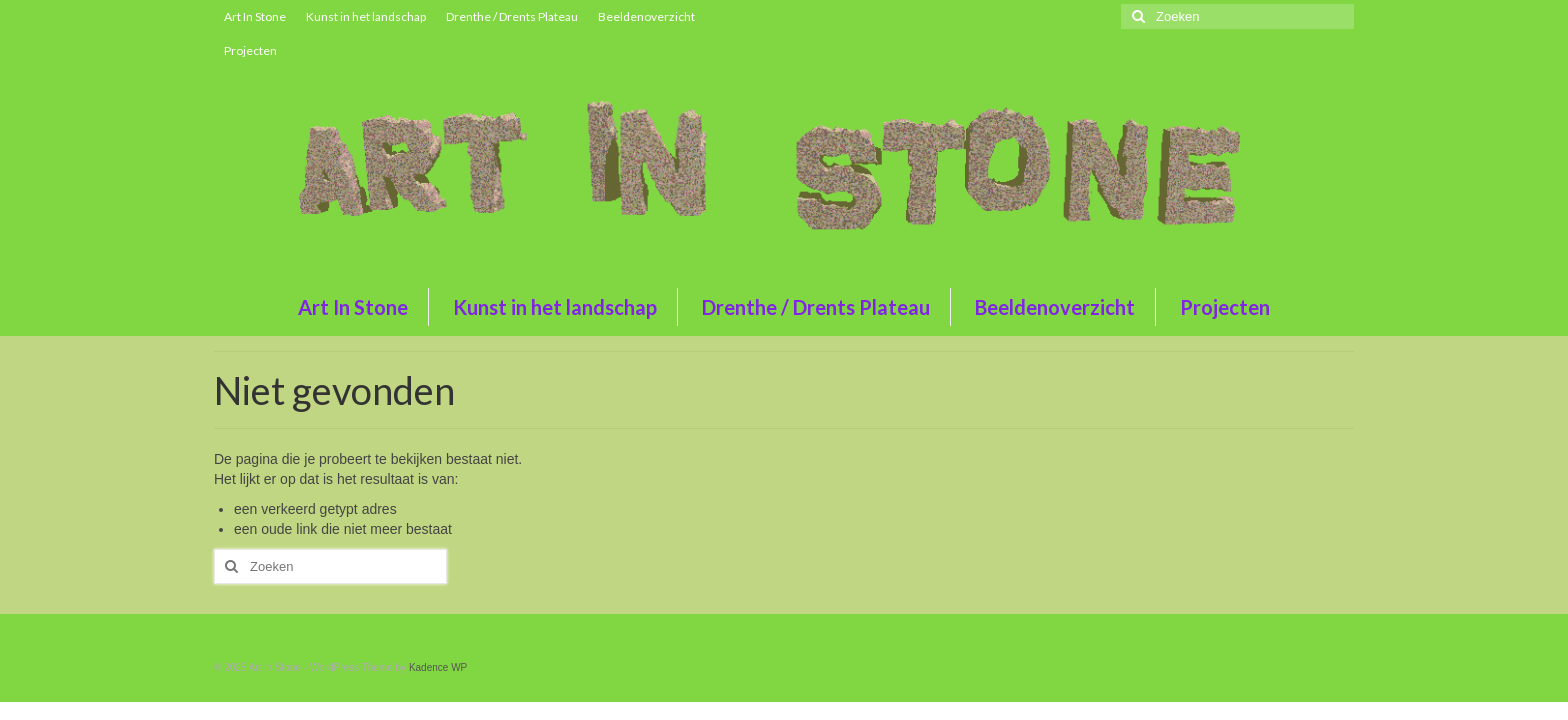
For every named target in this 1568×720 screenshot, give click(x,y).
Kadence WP (438, 667)
